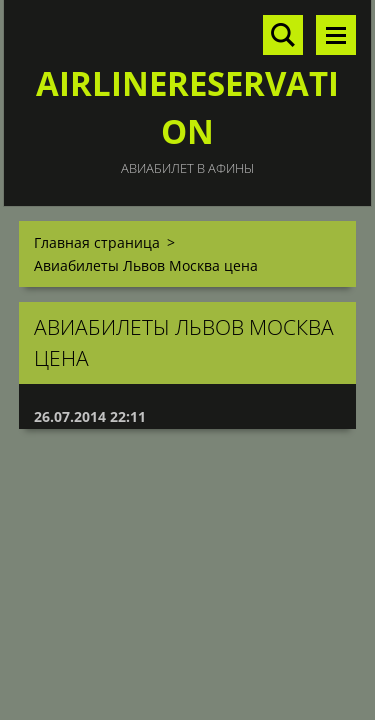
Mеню (336, 35)
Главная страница (97, 242)
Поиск (283, 35)
